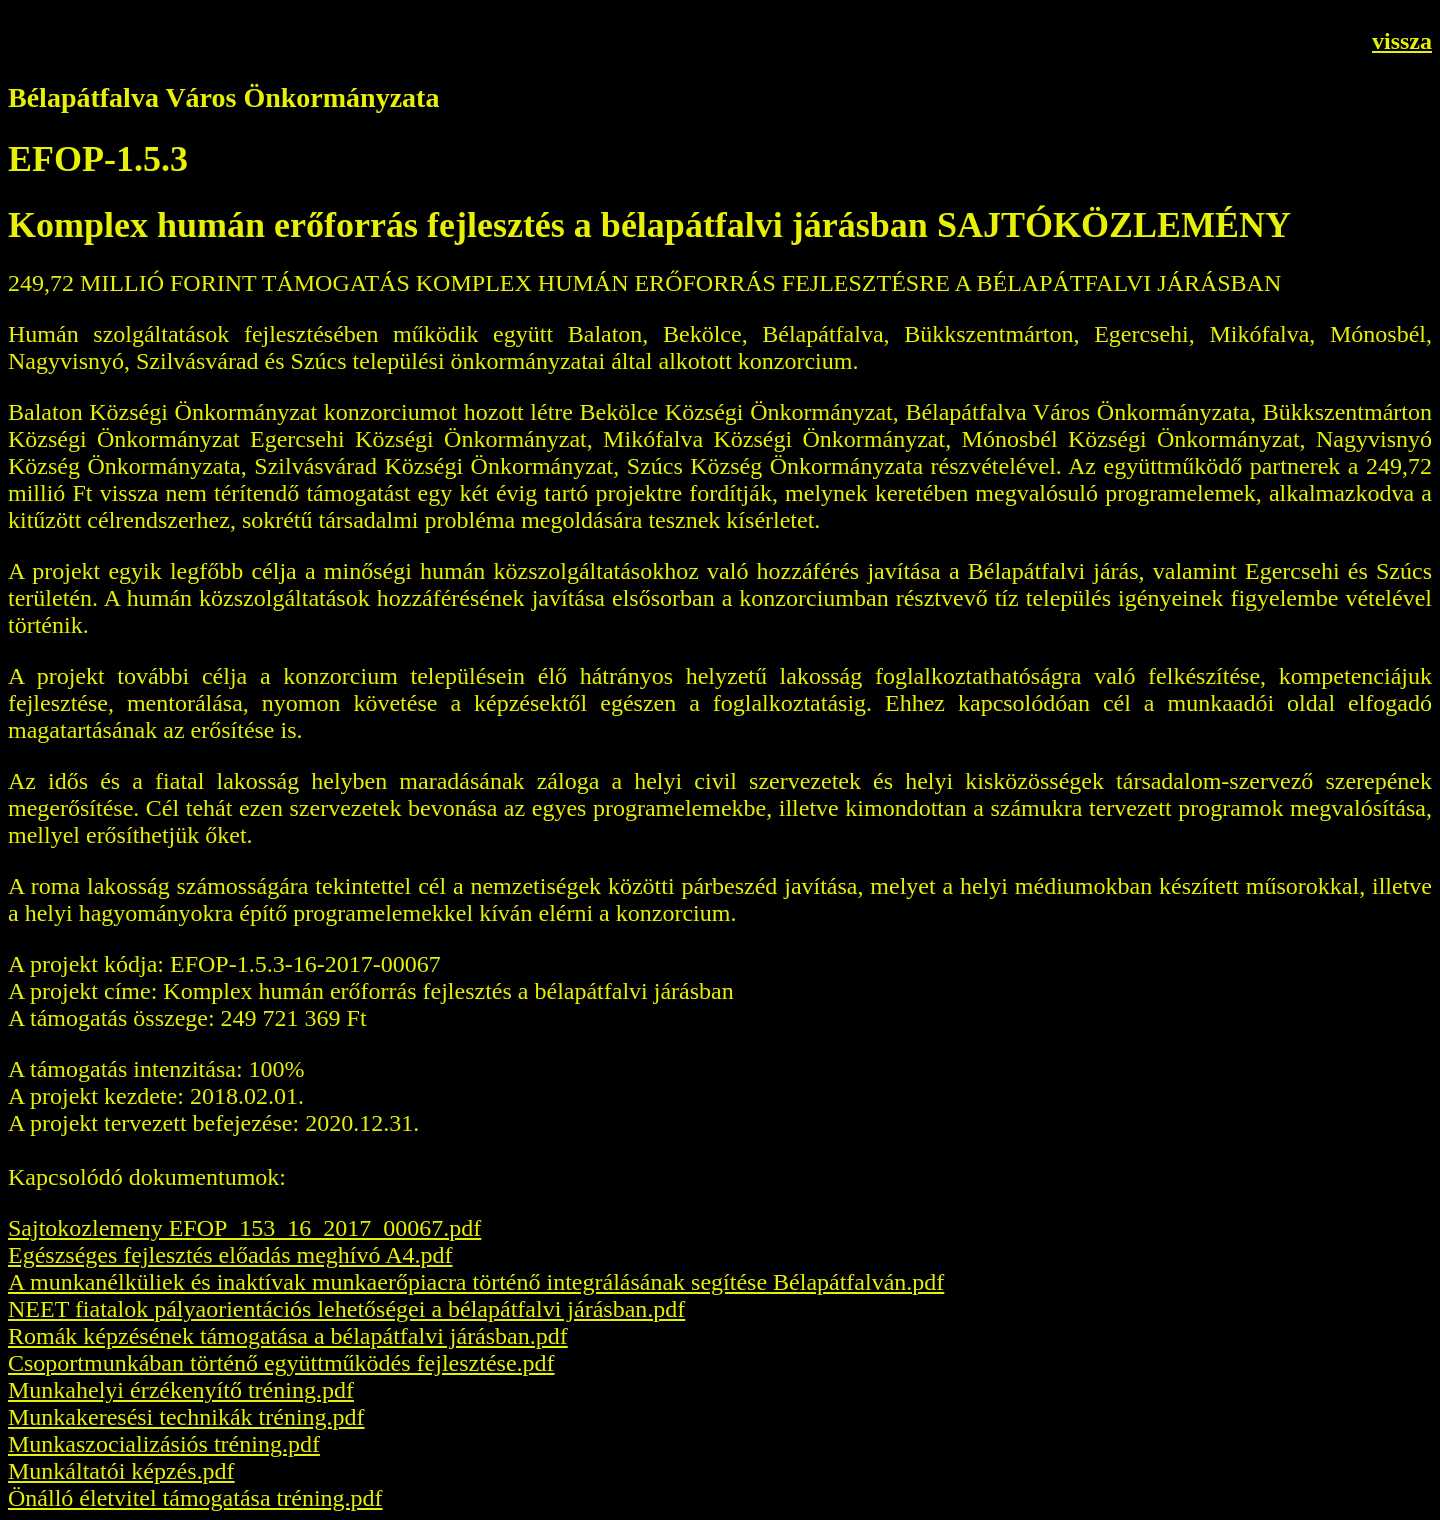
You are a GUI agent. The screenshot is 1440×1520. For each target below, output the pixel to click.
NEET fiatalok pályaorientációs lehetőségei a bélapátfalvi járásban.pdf (346, 1309)
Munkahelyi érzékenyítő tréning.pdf (181, 1390)
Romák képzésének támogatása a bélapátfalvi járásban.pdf (288, 1336)
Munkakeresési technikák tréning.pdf (186, 1417)
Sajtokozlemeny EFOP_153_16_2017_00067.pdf (244, 1228)
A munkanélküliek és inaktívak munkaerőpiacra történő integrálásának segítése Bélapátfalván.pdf (476, 1282)
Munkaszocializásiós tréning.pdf (164, 1444)
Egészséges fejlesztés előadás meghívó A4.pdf (230, 1255)
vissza (1402, 41)
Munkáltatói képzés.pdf (121, 1471)
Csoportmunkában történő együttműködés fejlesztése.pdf (281, 1363)
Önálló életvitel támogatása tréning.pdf (195, 1498)
